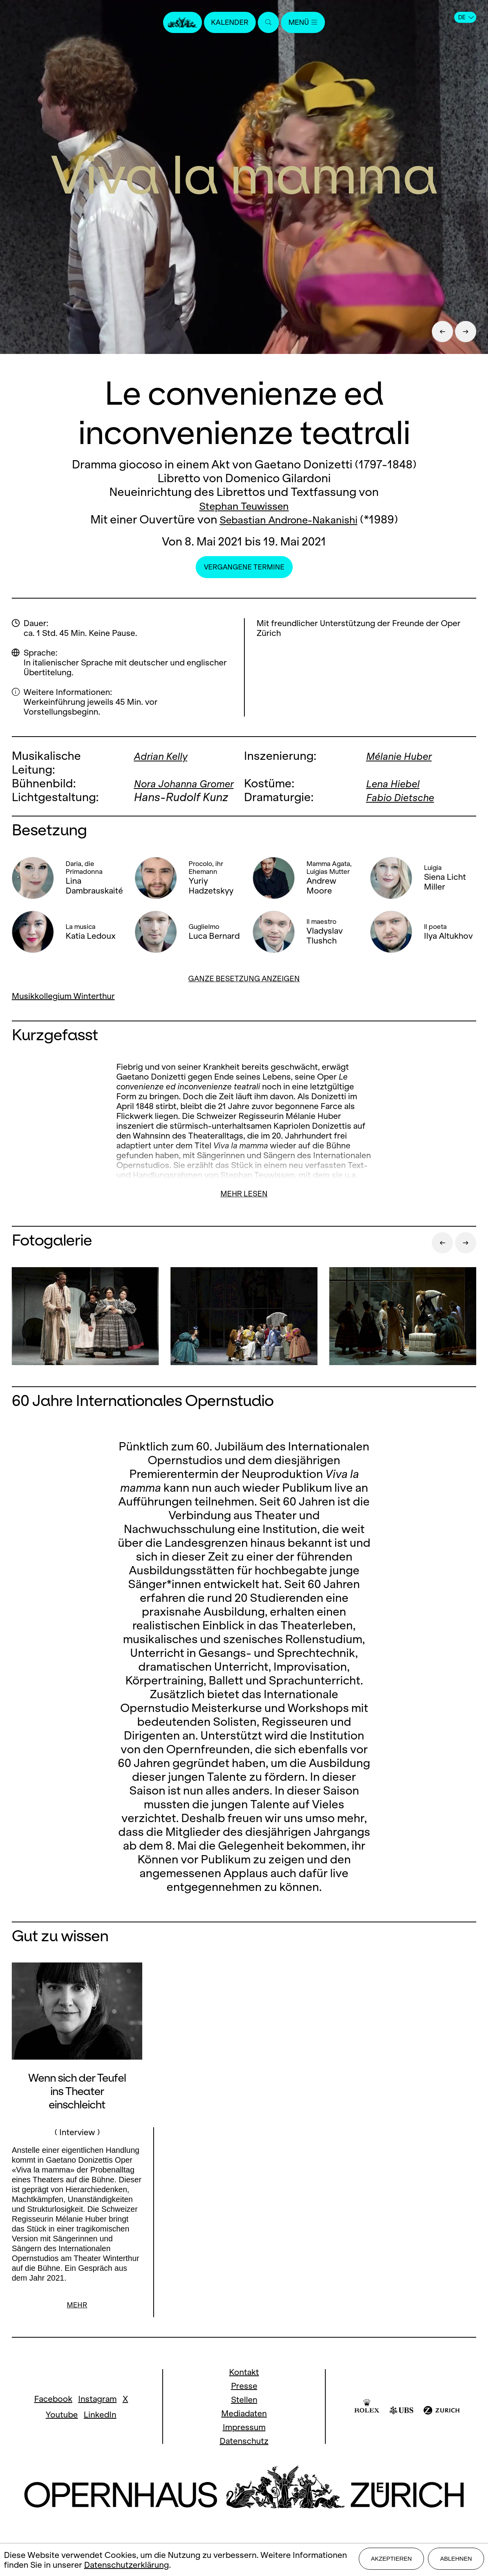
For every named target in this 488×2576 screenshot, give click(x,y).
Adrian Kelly (164, 755)
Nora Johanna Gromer (170, 790)
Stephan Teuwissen (244, 505)
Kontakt (244, 2386)
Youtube (62, 2429)
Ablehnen (456, 2561)
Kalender (227, 22)
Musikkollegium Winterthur (63, 1009)
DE (466, 17)
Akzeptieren (391, 2561)
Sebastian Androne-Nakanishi (289, 519)
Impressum (244, 2441)
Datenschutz (244, 2455)
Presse (244, 2400)
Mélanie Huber (403, 755)
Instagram (97, 2413)
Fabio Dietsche (405, 810)
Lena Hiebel (396, 783)
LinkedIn (100, 2429)
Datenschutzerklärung (126, 2565)
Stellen (244, 2414)
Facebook (53, 2413)
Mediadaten (244, 2427)
